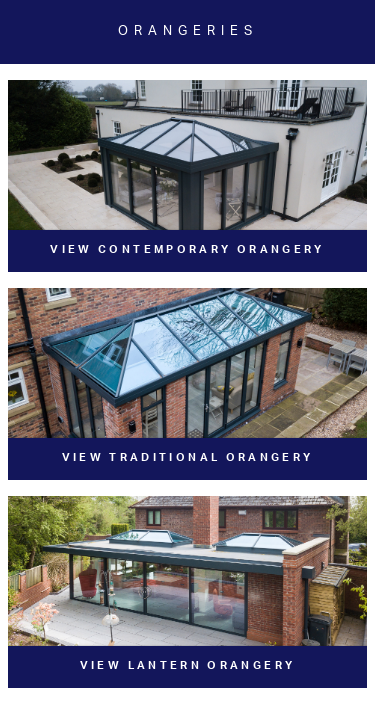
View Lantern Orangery (188, 665)
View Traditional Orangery (188, 457)
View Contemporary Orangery (187, 249)
